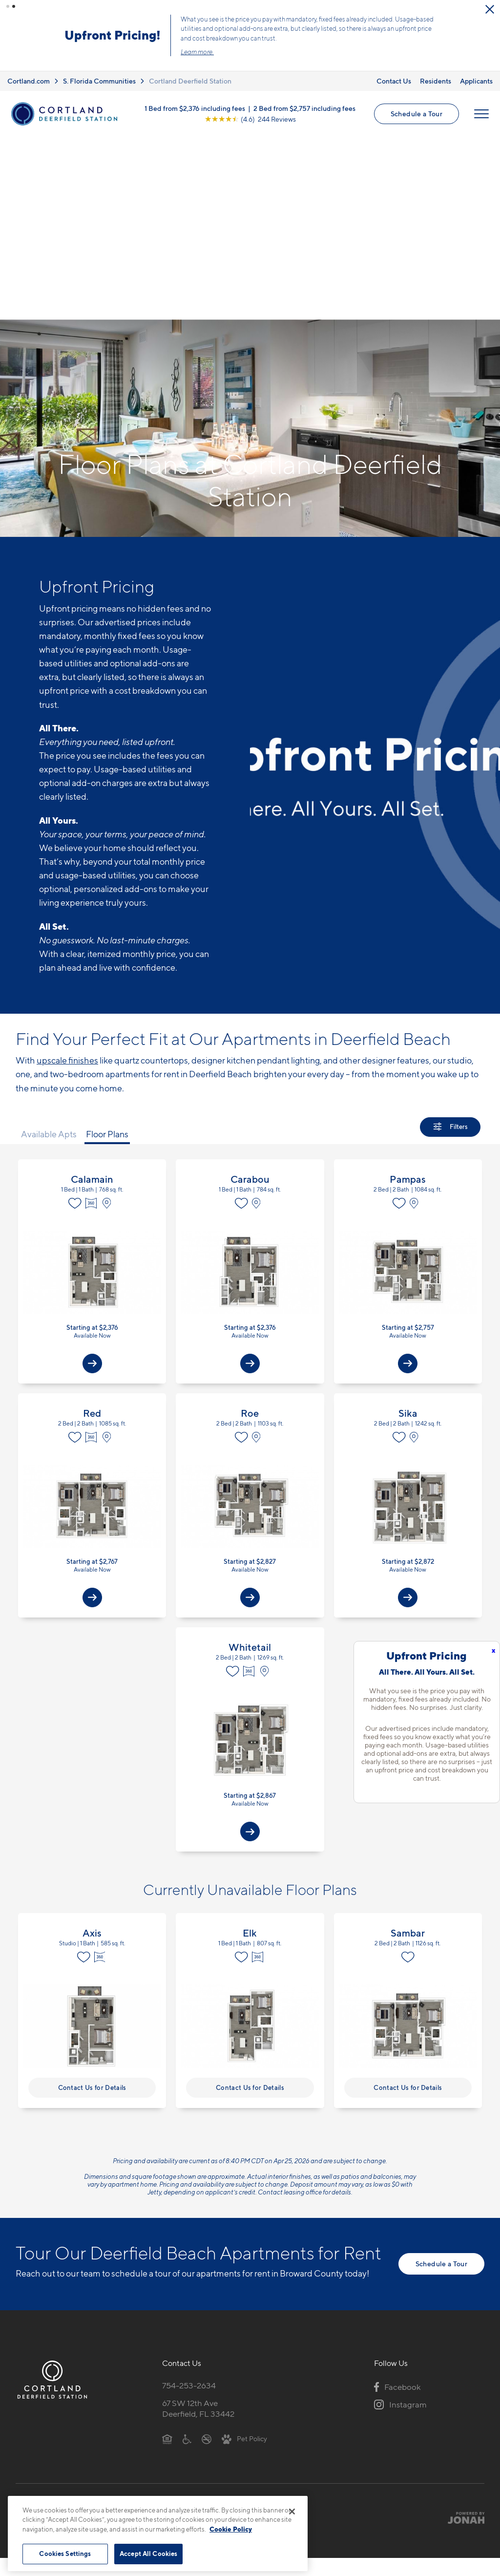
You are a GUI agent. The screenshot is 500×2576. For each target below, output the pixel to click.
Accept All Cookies (148, 2553)
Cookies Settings (65, 2553)
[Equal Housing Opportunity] (167, 2239)
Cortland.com (28, 65)
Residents (435, 65)
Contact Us (393, 65)
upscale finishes (67, 861)
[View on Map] (109, 1004)
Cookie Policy (230, 2529)
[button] (7, 6)
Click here (178, 36)
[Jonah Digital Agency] (461, 2318)
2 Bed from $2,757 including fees (304, 92)
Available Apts (49, 935)
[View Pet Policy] (244, 2239)
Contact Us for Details (92, 1888)
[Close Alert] (489, 9)
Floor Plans (107, 935)
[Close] (292, 2511)
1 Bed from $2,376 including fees (195, 92)
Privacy (204, 2324)
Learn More (387, 27)
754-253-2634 (189, 2186)
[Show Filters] (450, 928)
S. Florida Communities (99, 65)
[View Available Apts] (92, 1164)
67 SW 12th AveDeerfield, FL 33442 (198, 2209)
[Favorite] (75, 1004)
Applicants (476, 65)
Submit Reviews (247, 2324)
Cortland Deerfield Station (190, 65)
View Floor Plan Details (92, 1072)
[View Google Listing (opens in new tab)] (250, 103)
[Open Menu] (481, 97)
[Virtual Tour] (92, 1004)
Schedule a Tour (416, 97)
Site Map (293, 2324)
